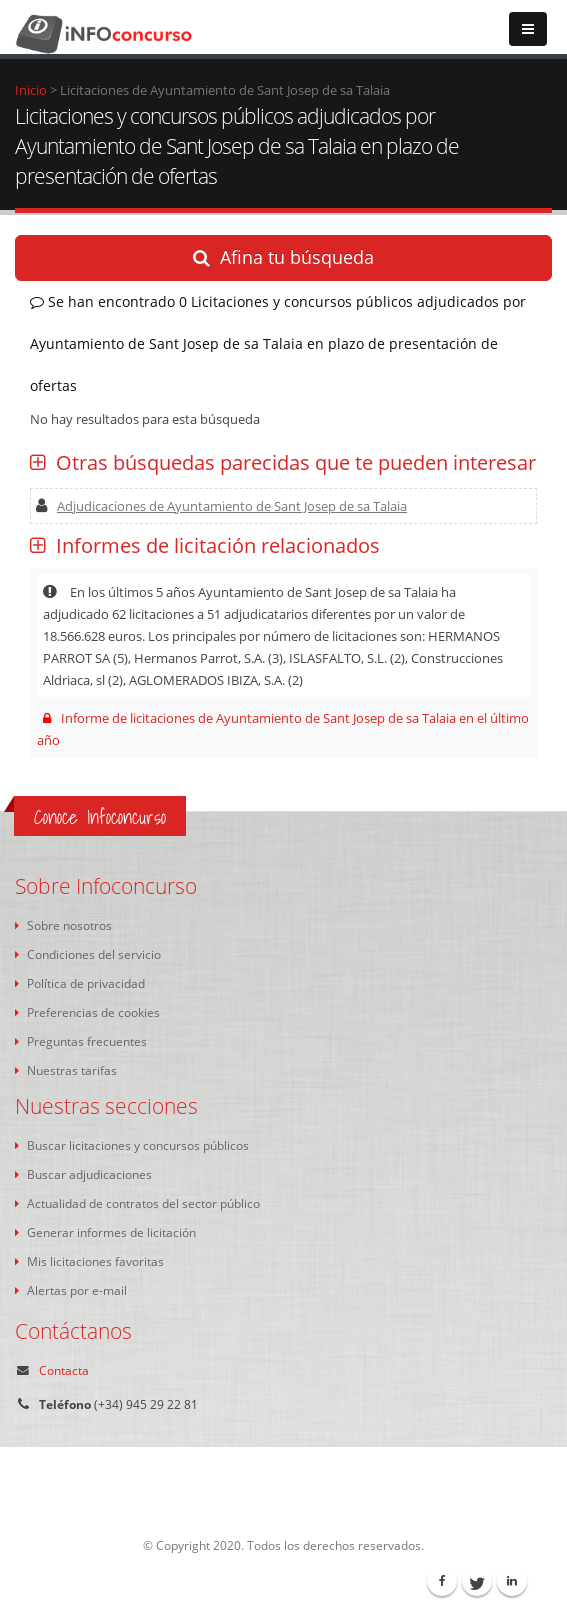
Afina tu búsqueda (283, 257)
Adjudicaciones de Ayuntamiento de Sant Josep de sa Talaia (221, 506)
